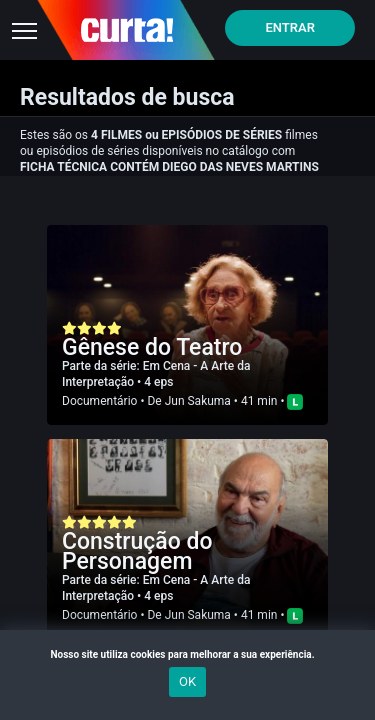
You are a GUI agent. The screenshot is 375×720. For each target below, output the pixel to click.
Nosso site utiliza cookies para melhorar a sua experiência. (187, 654)
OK (187, 681)
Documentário (99, 401)
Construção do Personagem (137, 551)
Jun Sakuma (198, 401)
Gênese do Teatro (152, 347)
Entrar (290, 27)
